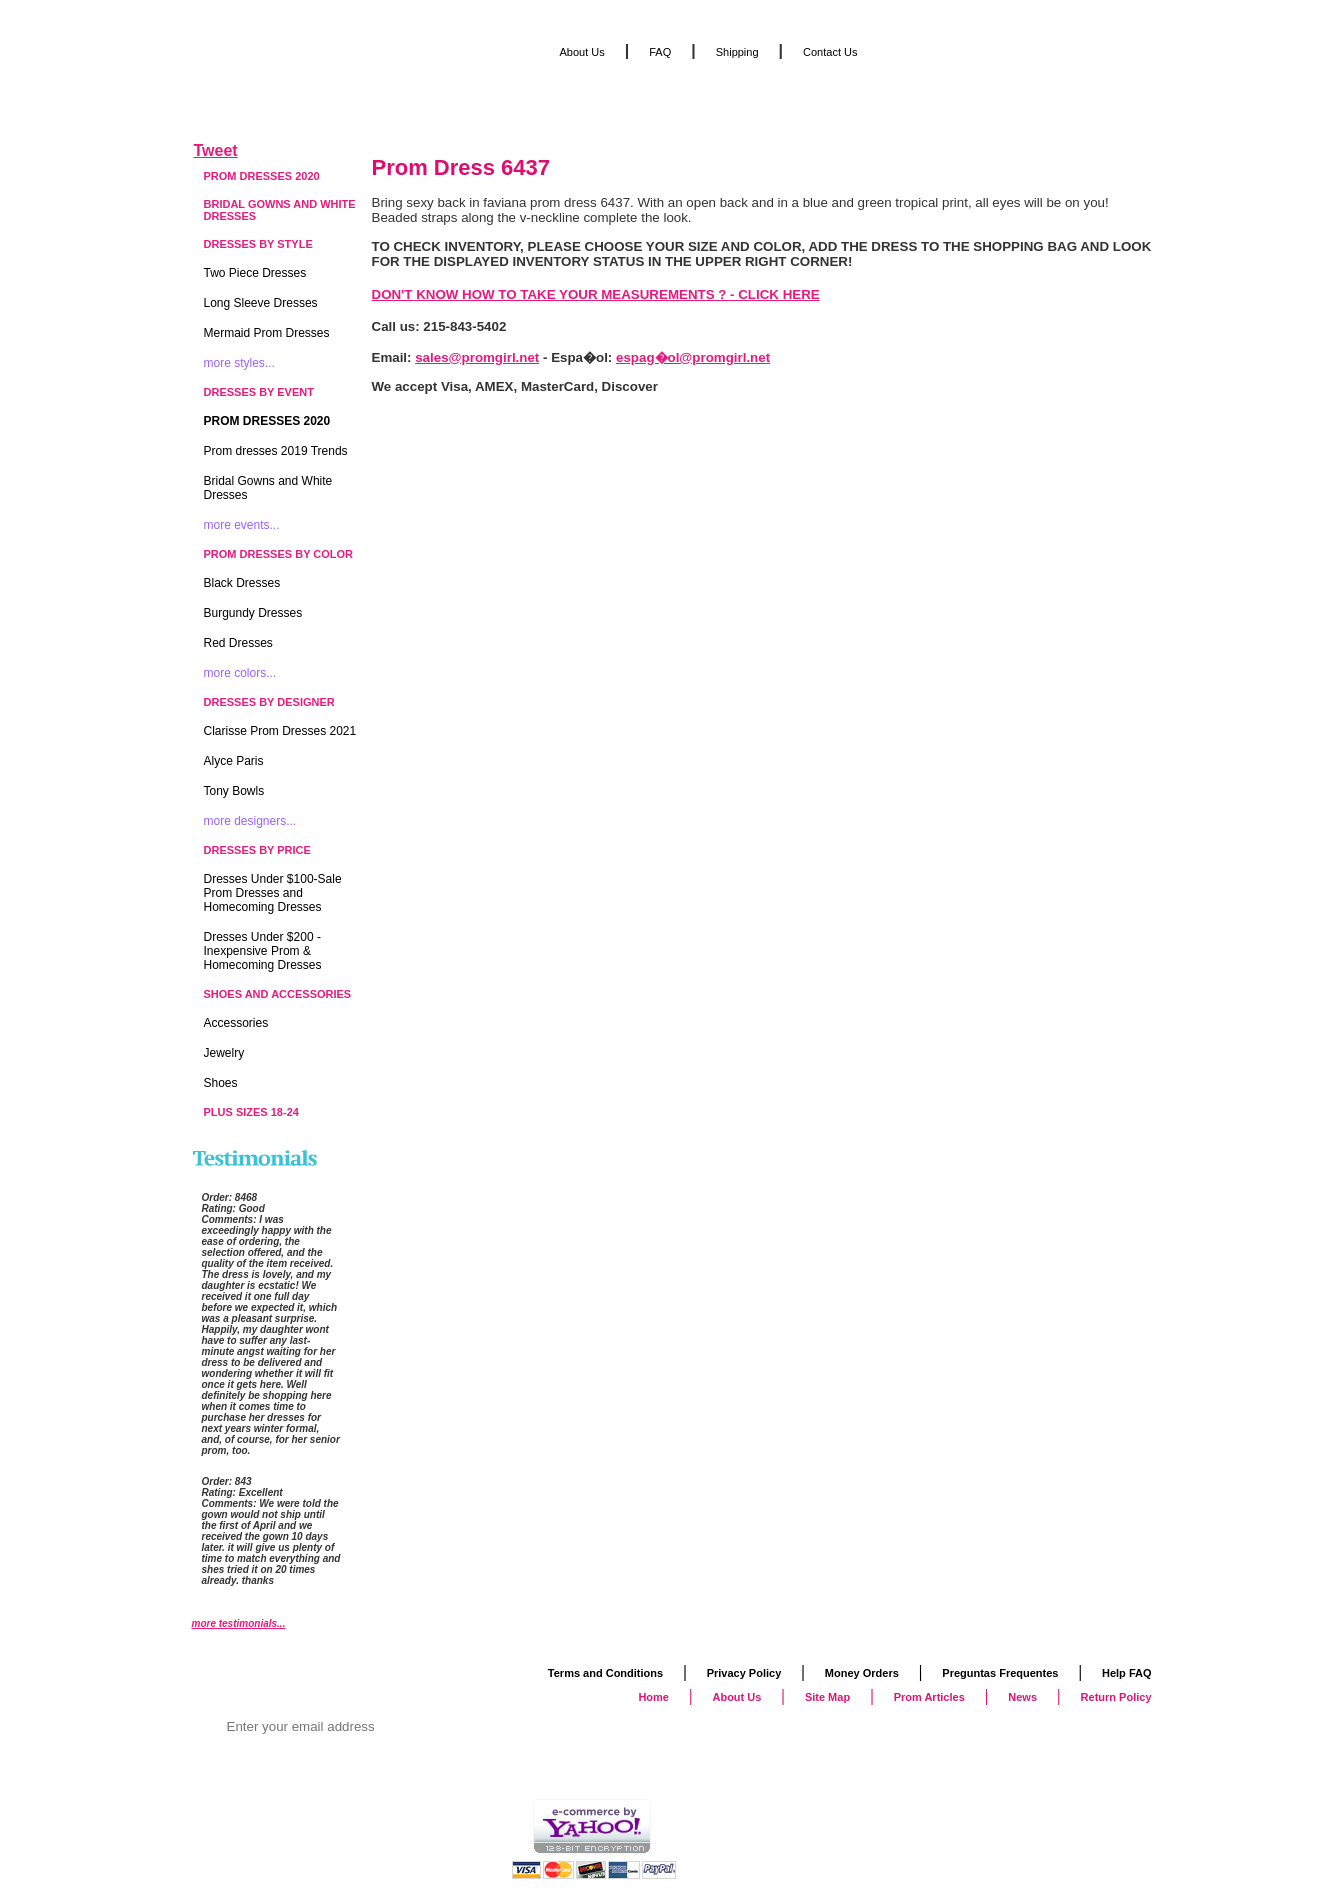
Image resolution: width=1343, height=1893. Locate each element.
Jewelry (224, 1053)
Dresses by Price (257, 850)
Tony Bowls (234, 791)
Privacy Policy (744, 1673)
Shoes (221, 1083)
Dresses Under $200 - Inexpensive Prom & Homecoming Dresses (263, 951)
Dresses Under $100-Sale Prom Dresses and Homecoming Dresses (273, 893)
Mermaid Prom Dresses (267, 333)
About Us (582, 52)
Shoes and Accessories (278, 994)
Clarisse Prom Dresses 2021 (280, 731)
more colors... (240, 673)
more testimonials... (239, 1623)
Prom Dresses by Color (279, 554)
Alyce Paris (234, 761)
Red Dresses (238, 643)
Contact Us (830, 52)
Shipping (737, 52)
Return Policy (1116, 1697)
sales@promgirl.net (477, 357)
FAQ (660, 52)
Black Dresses (242, 583)
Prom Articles (929, 1697)
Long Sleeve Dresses (261, 303)
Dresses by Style (258, 244)
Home (653, 1697)
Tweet (216, 150)
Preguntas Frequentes (1000, 1673)
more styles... (239, 363)
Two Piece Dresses (255, 273)
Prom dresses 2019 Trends (276, 451)
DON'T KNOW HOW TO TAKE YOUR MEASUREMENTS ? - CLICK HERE (596, 294)
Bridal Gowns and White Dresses (280, 210)
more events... (242, 525)
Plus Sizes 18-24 (251, 1112)
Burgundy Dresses (253, 613)
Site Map (827, 1697)
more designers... (250, 821)
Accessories (236, 1023)
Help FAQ (1127, 1673)
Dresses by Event (259, 392)
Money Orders (862, 1673)
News (1022, 1697)
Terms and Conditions (605, 1673)
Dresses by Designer (269, 702)
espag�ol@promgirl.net (693, 357)
